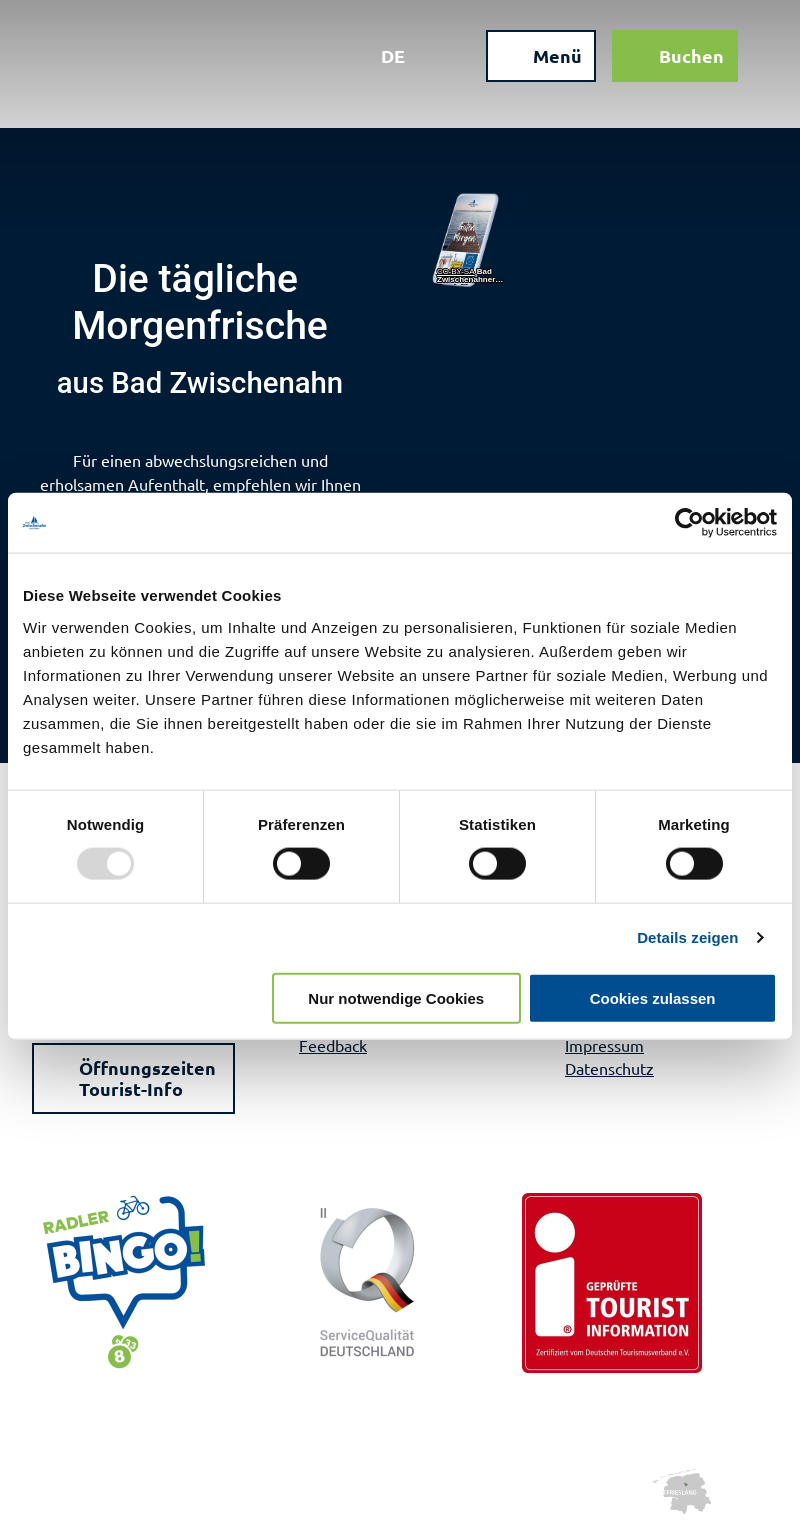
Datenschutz (609, 1068)
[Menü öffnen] (539, 58)
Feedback (333, 1045)
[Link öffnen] (474, 240)
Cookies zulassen (653, 997)
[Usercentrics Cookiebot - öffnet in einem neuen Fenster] (689, 523)
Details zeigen (687, 937)
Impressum (604, 1045)
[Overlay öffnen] (447, 58)
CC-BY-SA (456, 272)
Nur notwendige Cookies (396, 997)
